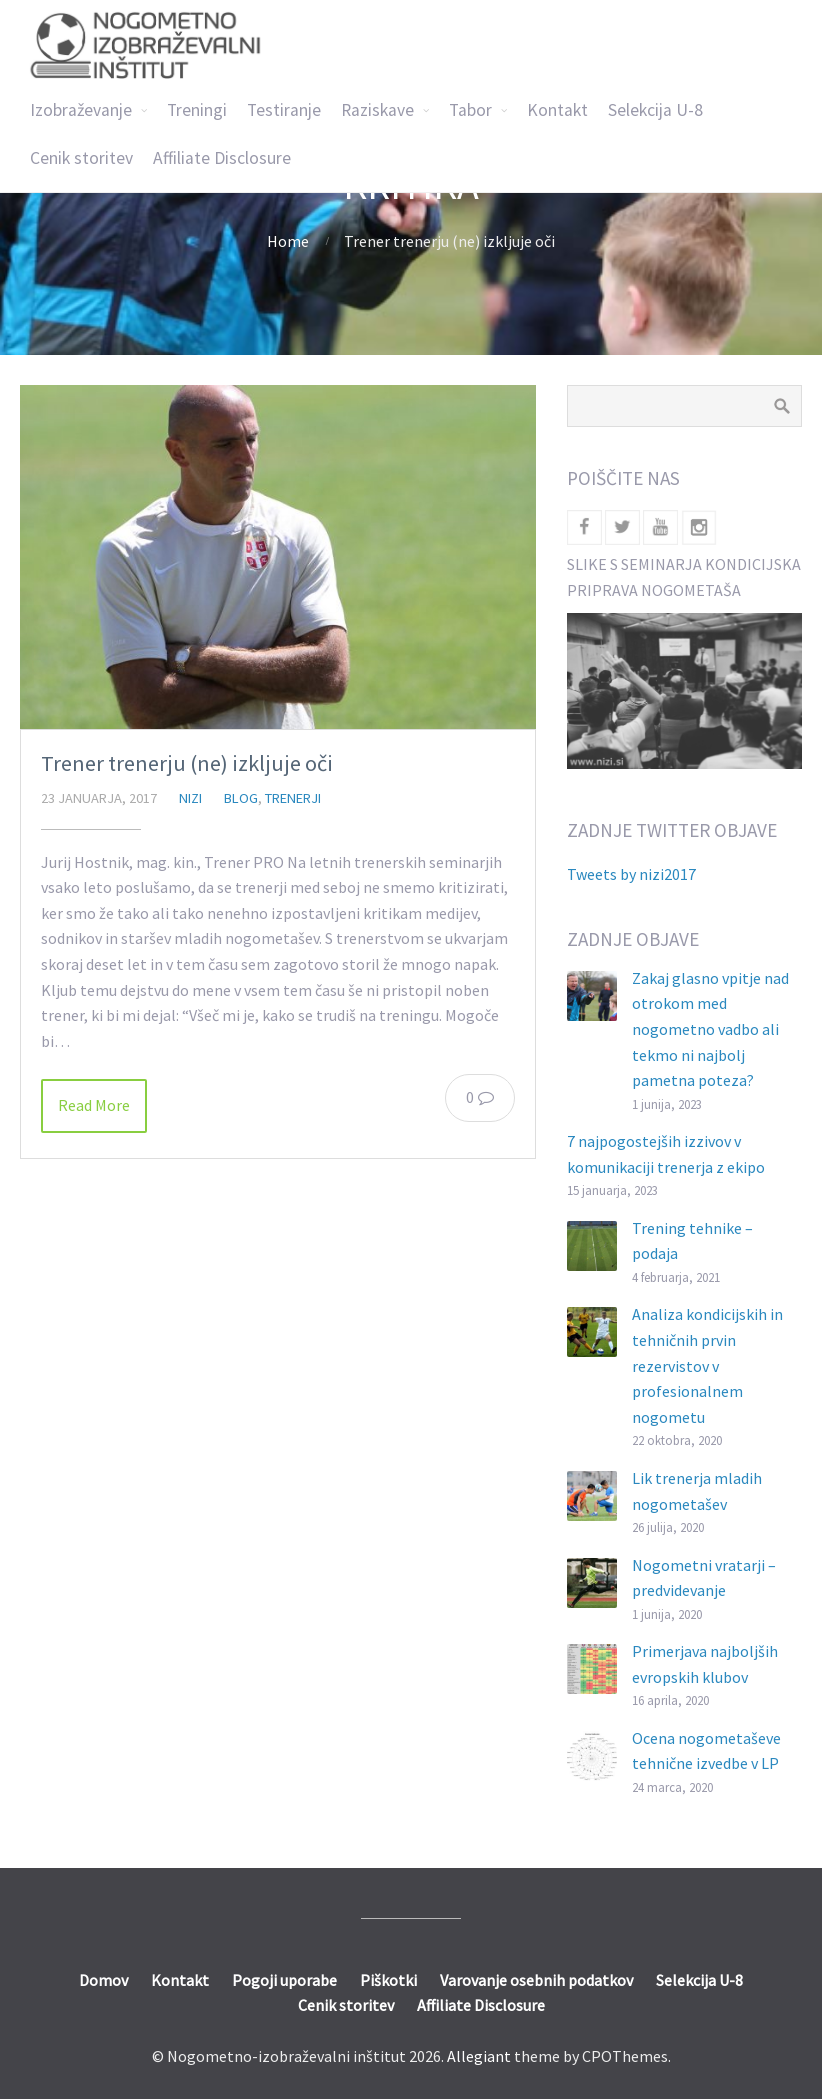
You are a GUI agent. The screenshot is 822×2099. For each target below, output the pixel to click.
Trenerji (293, 798)
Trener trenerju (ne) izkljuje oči (187, 763)
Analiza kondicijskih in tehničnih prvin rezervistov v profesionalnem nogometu (707, 1365)
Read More (94, 1105)
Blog (241, 798)
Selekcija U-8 (655, 110)
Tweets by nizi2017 (631, 874)
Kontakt (557, 110)
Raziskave (377, 110)
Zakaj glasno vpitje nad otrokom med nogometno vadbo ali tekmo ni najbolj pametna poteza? (710, 1029)
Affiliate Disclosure (222, 158)
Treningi (197, 110)
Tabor (470, 110)
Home (288, 241)
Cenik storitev (81, 158)
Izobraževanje (81, 110)
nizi (190, 798)
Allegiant (479, 2056)
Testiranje (284, 110)
